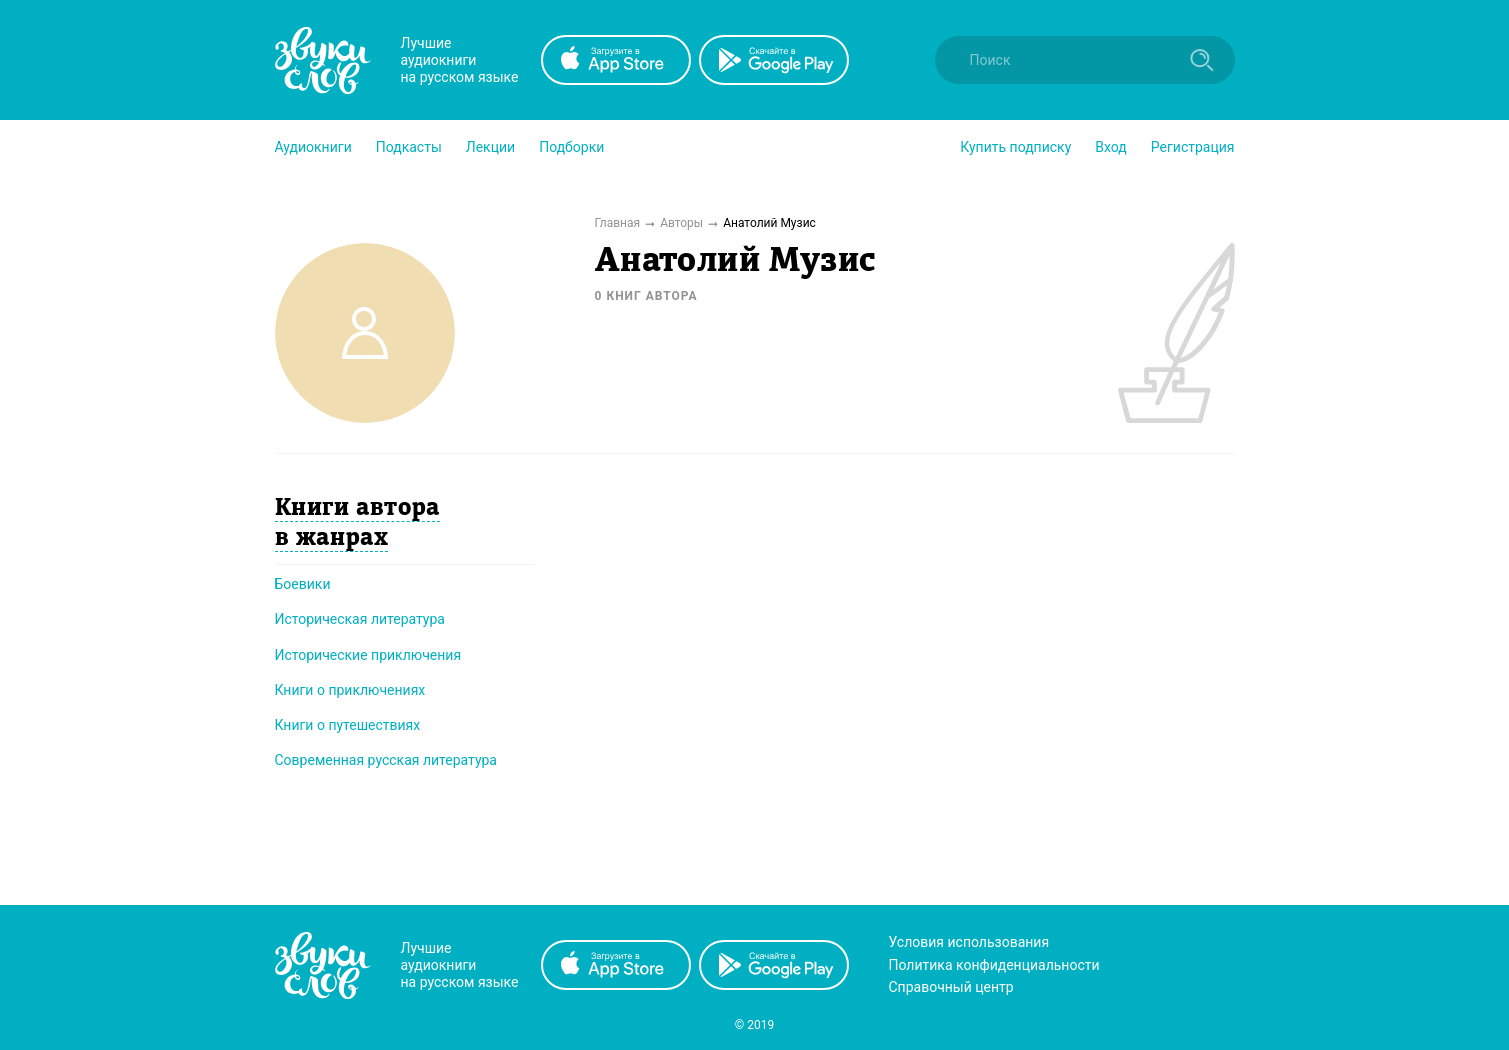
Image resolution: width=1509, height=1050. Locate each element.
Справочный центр (951, 987)
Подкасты (409, 147)
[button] (313, 147)
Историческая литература (360, 619)
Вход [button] (1110, 147)
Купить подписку (1015, 147)
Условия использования (969, 942)
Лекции (490, 147)
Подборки (571, 147)
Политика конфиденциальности (994, 965)
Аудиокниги (313, 147)
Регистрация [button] (1193, 147)
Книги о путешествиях (348, 725)
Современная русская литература (386, 760)
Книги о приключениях (350, 690)
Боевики (303, 584)
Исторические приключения (368, 655)
